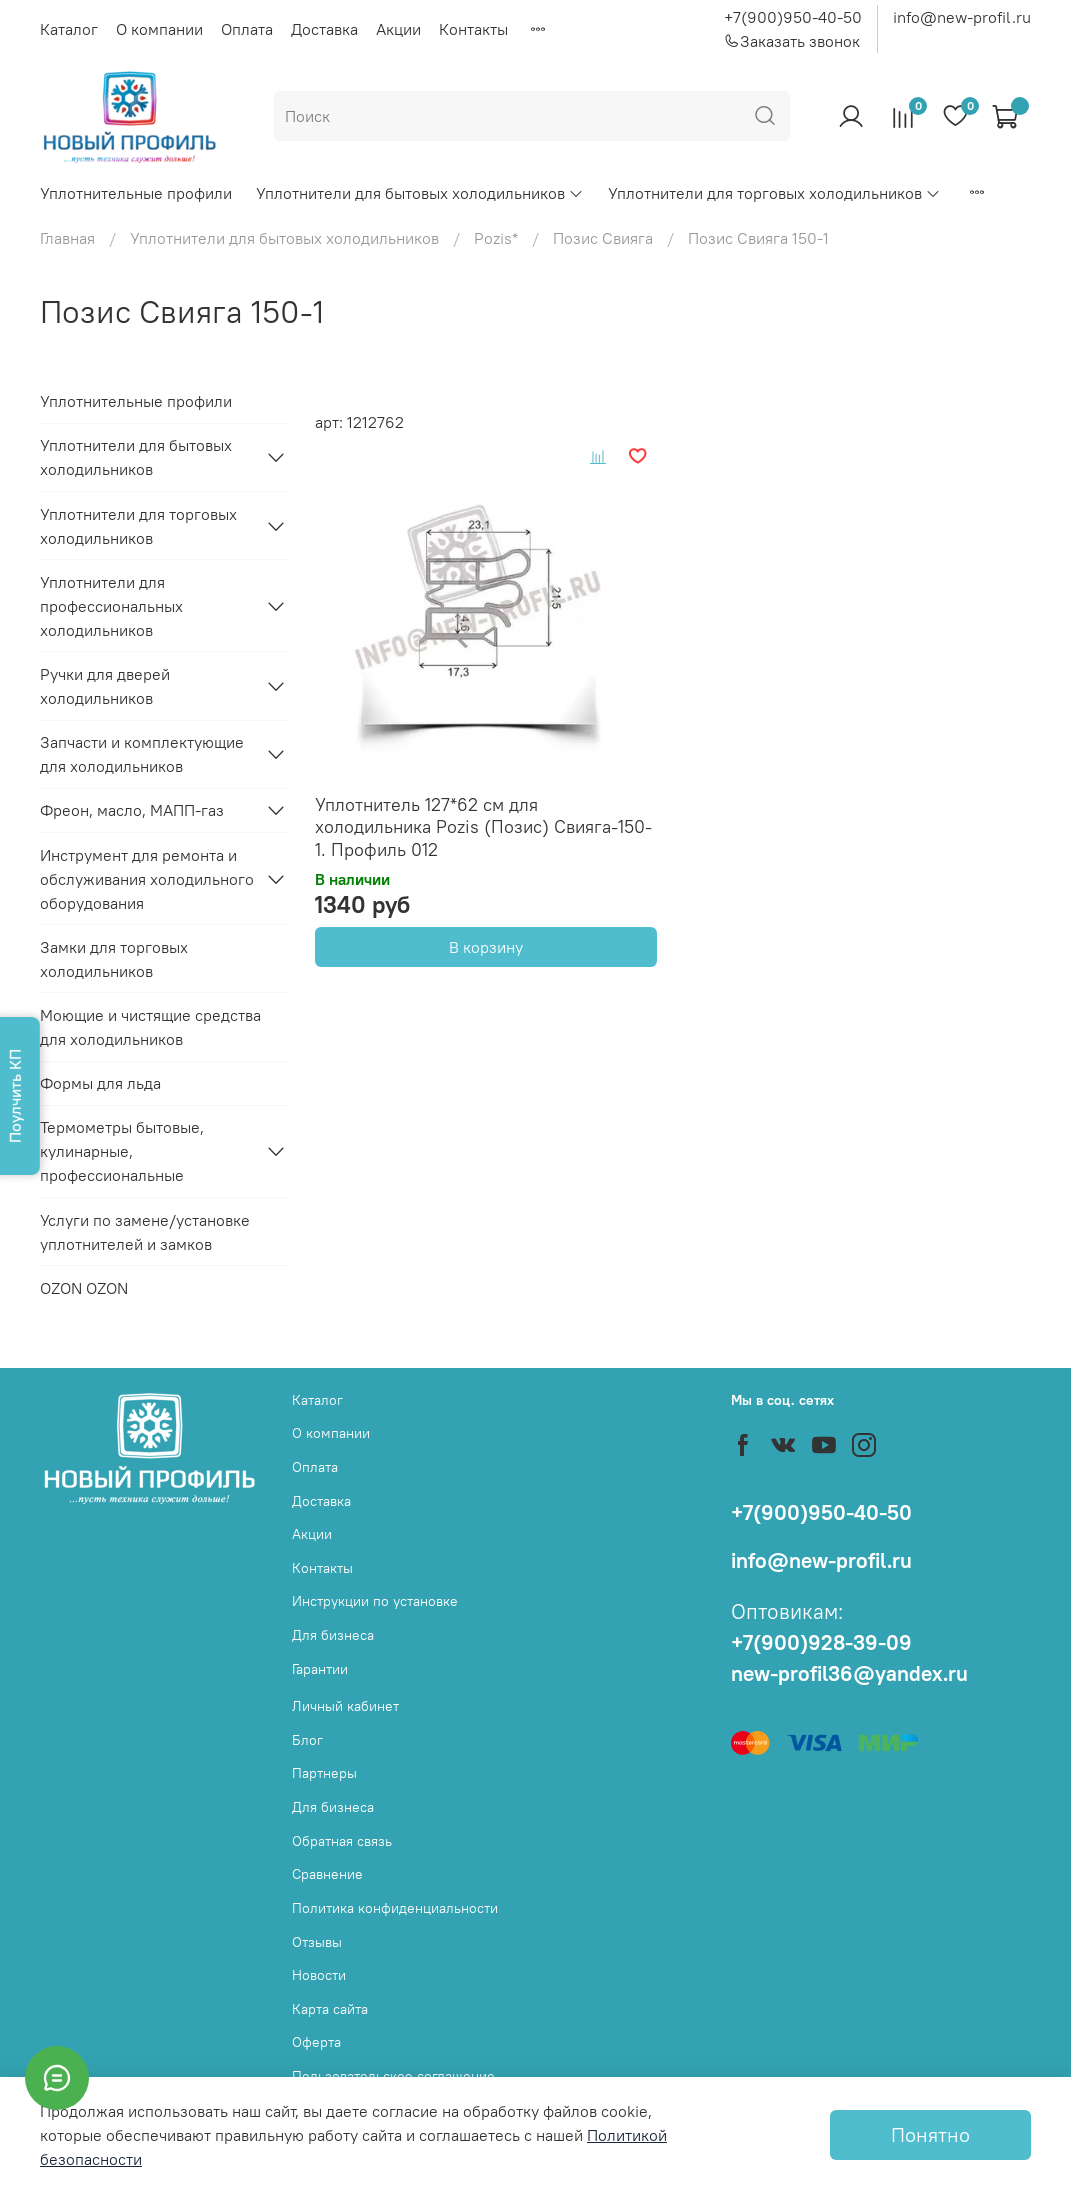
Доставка (324, 29)
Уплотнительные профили (136, 193)
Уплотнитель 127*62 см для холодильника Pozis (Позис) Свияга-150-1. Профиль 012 (483, 827)
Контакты (473, 29)
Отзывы (317, 1942)
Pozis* (496, 238)
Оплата (247, 29)
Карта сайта (330, 2009)
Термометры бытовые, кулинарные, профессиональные (122, 1151)
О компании (159, 29)
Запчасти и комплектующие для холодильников (142, 754)
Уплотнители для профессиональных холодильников (111, 606)
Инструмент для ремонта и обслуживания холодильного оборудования (147, 879)
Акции (398, 29)
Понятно (930, 2134)
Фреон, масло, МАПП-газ (132, 810)
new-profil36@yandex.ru (849, 1673)
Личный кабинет (345, 1706)
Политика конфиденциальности (395, 1908)
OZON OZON (84, 1288)
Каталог (69, 29)
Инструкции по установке (375, 1601)
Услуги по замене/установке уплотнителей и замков (145, 1232)
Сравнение (327, 1874)
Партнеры (324, 1773)
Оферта (316, 2042)
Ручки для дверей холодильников (105, 686)
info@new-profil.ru (962, 17)
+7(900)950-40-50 (793, 17)
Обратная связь (342, 1841)
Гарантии (320, 1669)
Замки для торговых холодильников (114, 959)
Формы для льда (100, 1083)
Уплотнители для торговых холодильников (774, 193)
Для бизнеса (333, 1635)
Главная (67, 238)
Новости (319, 1975)
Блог (307, 1740)
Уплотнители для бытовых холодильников (420, 193)
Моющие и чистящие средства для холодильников (150, 1027)
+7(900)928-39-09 (821, 1642)
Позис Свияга (603, 238)
